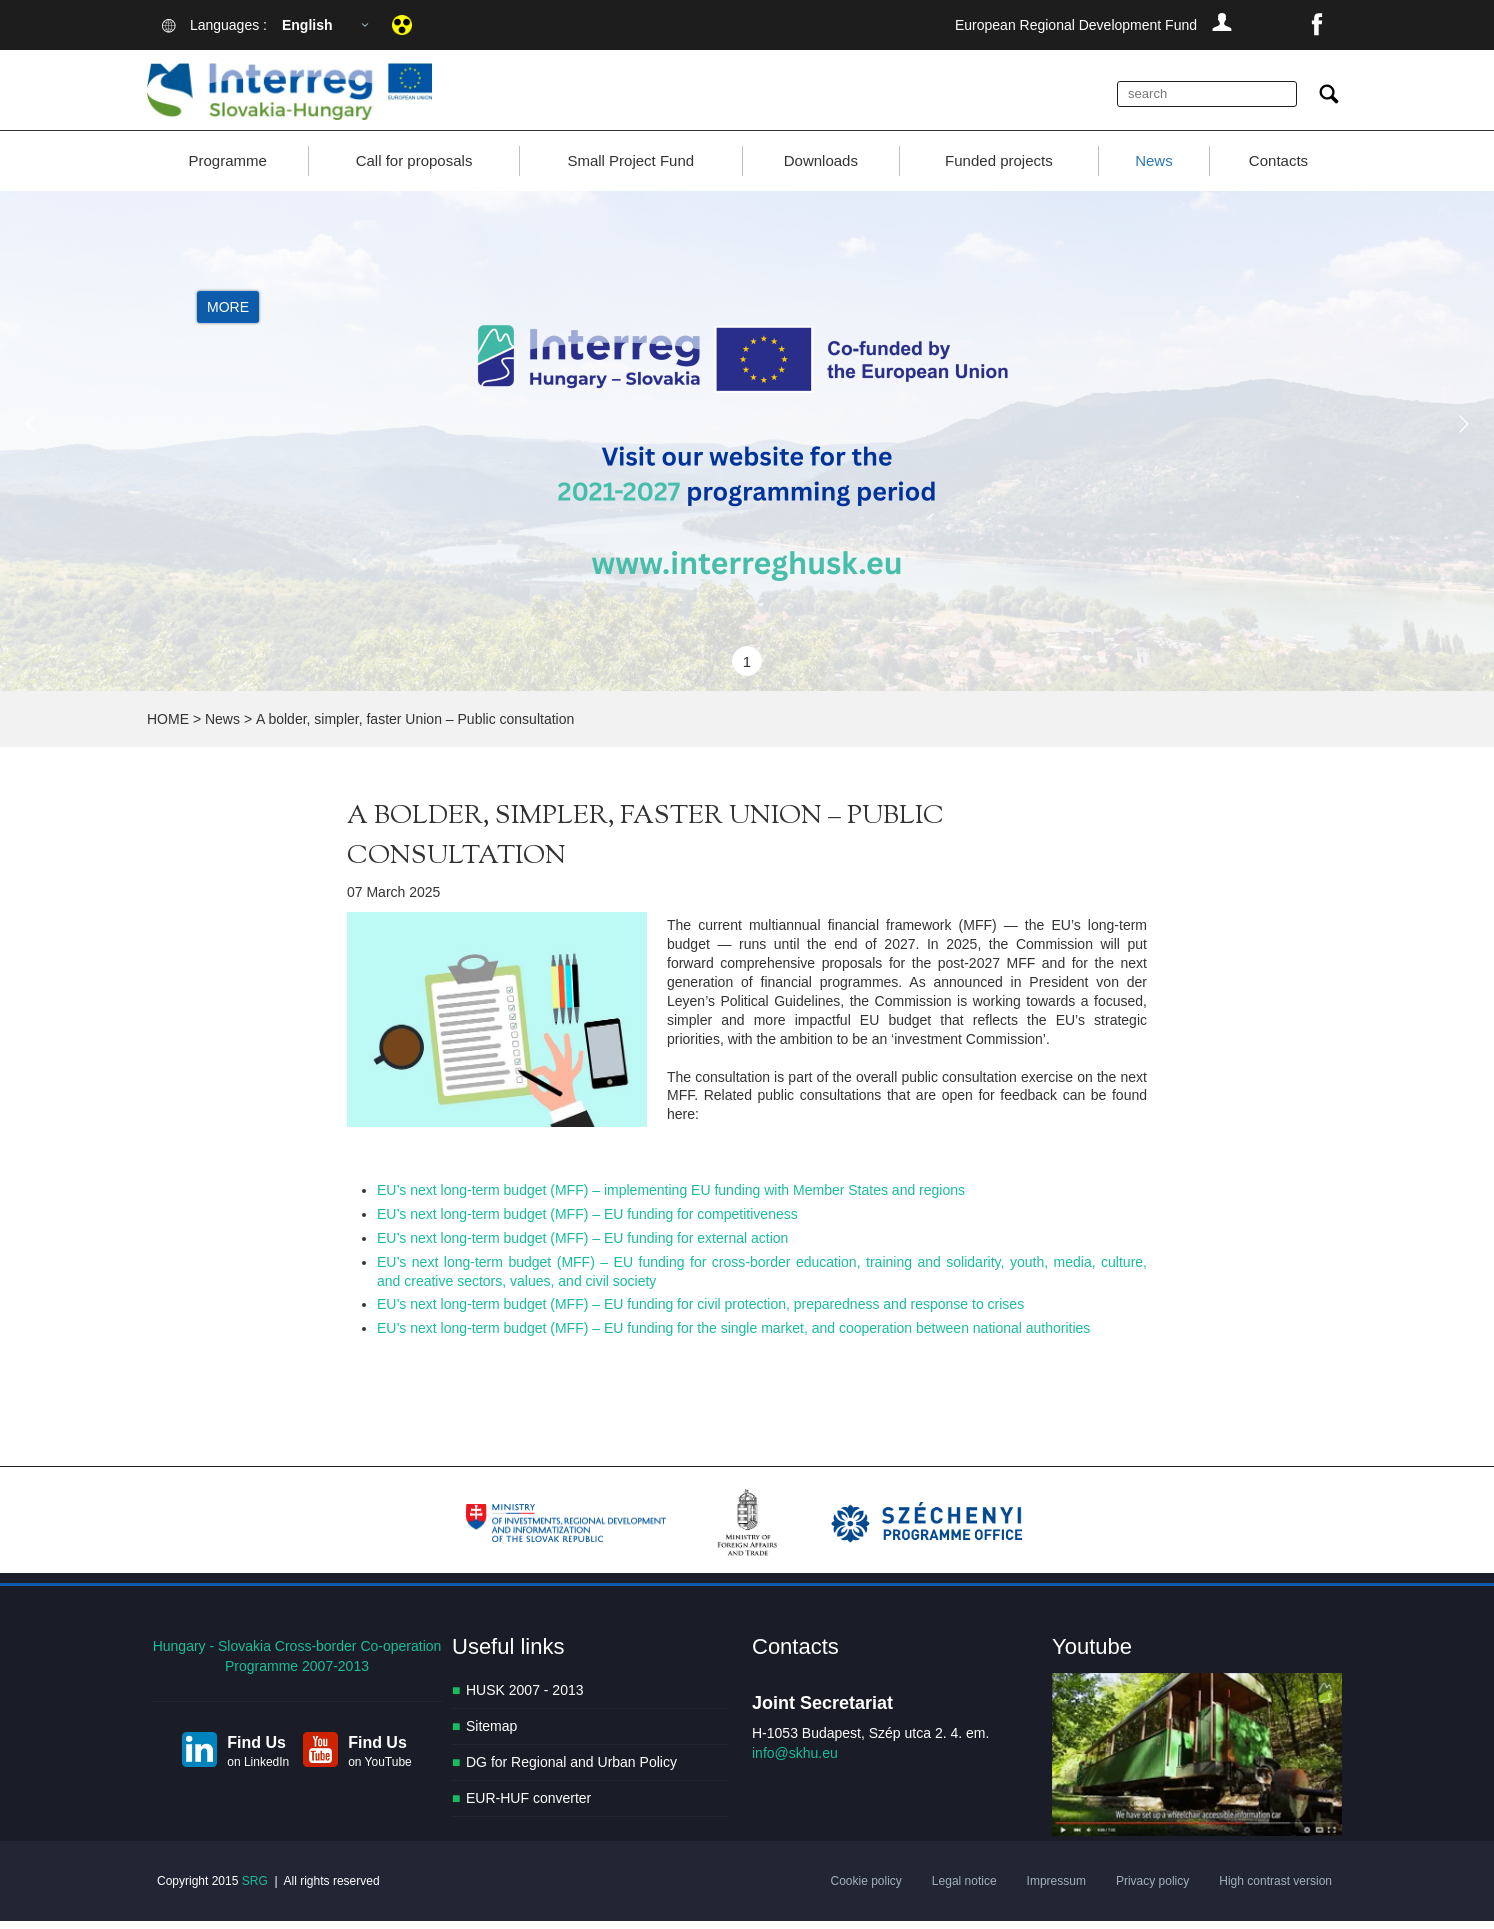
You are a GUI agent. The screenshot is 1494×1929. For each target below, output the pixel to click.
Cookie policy (865, 1889)
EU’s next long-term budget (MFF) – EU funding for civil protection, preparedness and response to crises (700, 1313)
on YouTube (380, 1770)
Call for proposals (414, 169)
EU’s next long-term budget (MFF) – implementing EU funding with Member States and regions (671, 1198)
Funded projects (999, 169)
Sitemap (491, 1735)
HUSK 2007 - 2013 (525, 1699)
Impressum (1056, 1889)
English (307, 25)
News (1154, 169)
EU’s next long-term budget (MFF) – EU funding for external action (582, 1246)
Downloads (821, 169)
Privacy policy (1152, 1889)
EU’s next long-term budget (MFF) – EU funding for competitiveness (587, 1222)
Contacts (1278, 169)
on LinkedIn (258, 1770)
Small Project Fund (630, 169)
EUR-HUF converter (528, 1807)
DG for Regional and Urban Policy (571, 1771)
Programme (227, 169)
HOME (168, 728)
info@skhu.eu (795, 1762)
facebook (1317, 25)
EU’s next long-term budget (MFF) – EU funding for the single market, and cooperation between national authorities (733, 1337)
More (228, 316)
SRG (255, 1889)
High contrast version (1275, 1889)
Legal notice (964, 1889)
